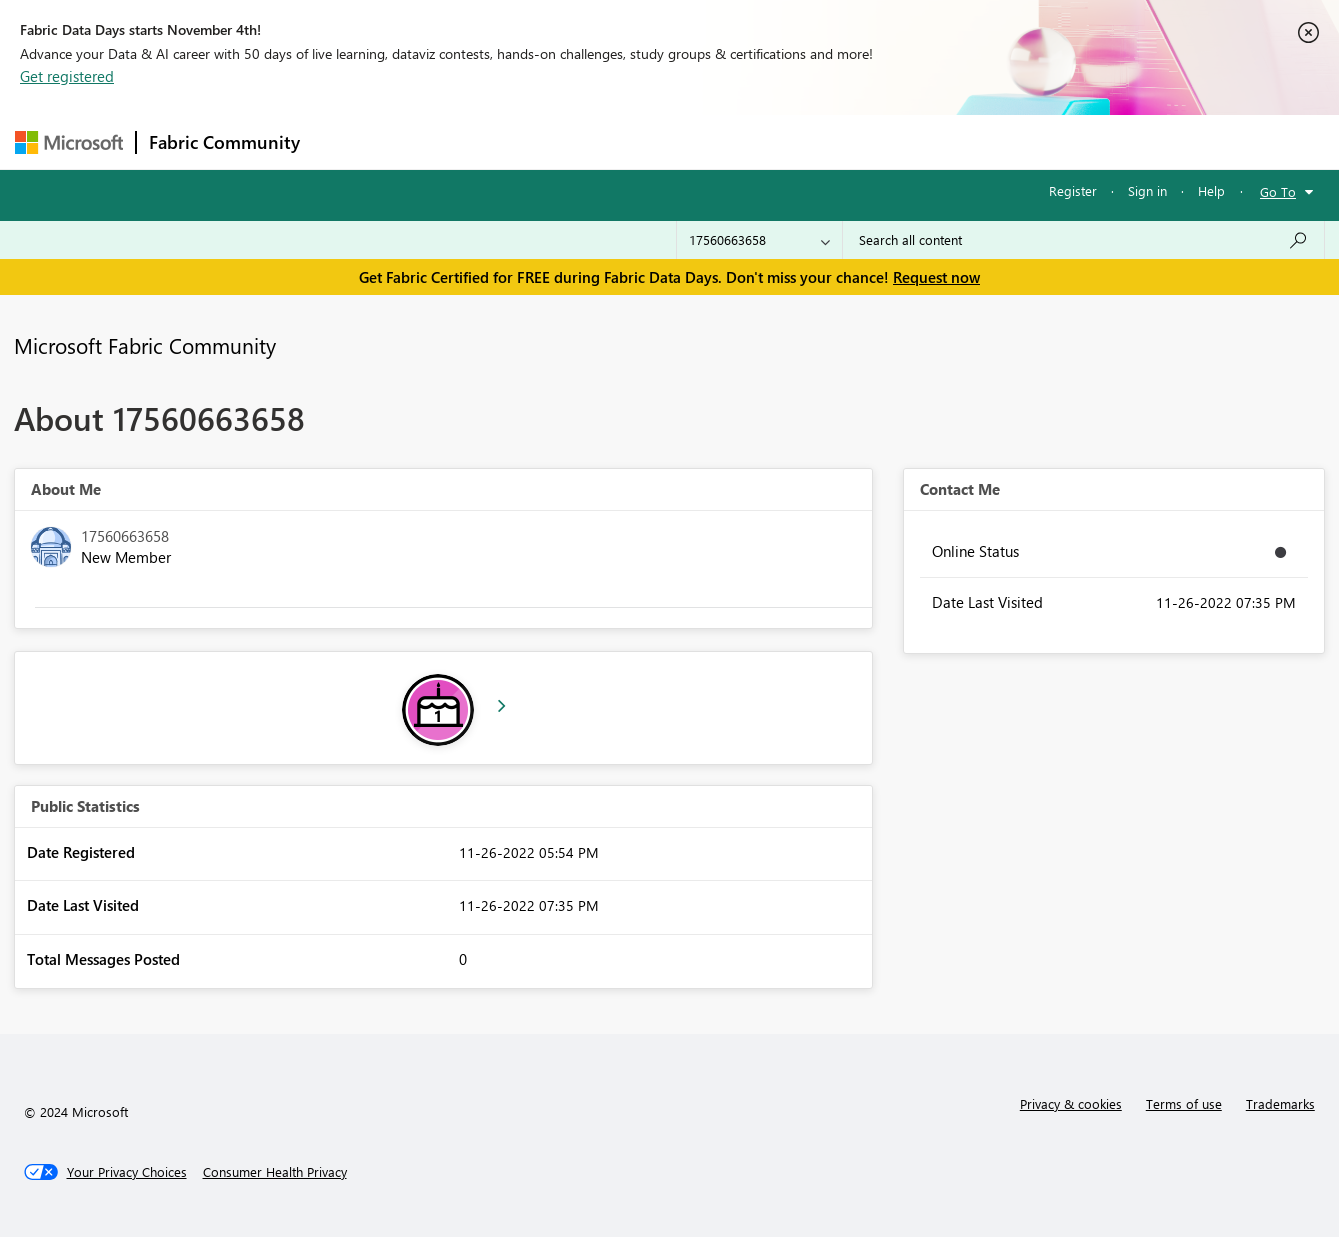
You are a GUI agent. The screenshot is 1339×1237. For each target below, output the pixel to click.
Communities (604, 141)
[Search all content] (1083, 240)
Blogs (694, 141)
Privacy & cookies (1071, 1103)
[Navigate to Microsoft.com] (69, 142)
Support (855, 141)
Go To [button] (1278, 191)
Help (1211, 190)
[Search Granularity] (759, 240)
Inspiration (433, 141)
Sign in (1147, 190)
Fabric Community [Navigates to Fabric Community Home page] (224, 142)
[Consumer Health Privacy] (275, 1172)
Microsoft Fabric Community (145, 345)
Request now (936, 277)
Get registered (67, 76)
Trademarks (1280, 1103)
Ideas (515, 141)
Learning (771, 141)
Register (1073, 190)
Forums (345, 141)
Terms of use (1184, 1103)
